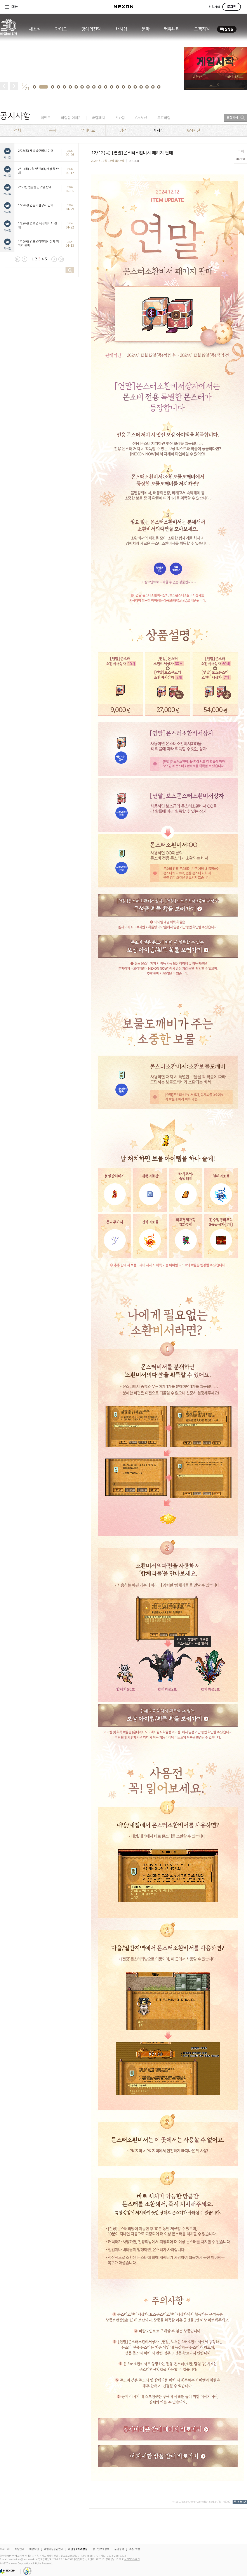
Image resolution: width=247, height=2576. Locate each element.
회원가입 (214, 7)
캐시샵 (121, 29)
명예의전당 (91, 29)
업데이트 (88, 130)
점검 (123, 130)
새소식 (35, 29)
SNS (227, 29)
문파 (146, 29)
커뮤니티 (172, 29)
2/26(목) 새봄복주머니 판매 (35, 150)
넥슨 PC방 (134, 2549)
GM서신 (141, 118)
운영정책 (119, 2549)
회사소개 (5, 2549)
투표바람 (163, 118)
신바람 (120, 118)
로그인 (231, 7)
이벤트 (46, 118)
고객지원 (202, 29)
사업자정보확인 (132, 2559)
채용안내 (19, 2549)
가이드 (61, 29)
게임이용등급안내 (53, 2549)
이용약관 (34, 2549)
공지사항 (15, 116)
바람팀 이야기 (71, 118)
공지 (52, 130)
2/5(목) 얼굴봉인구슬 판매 (35, 187)
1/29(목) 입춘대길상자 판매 (35, 205)
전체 (17, 130)
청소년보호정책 (100, 2549)
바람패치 (98, 118)
